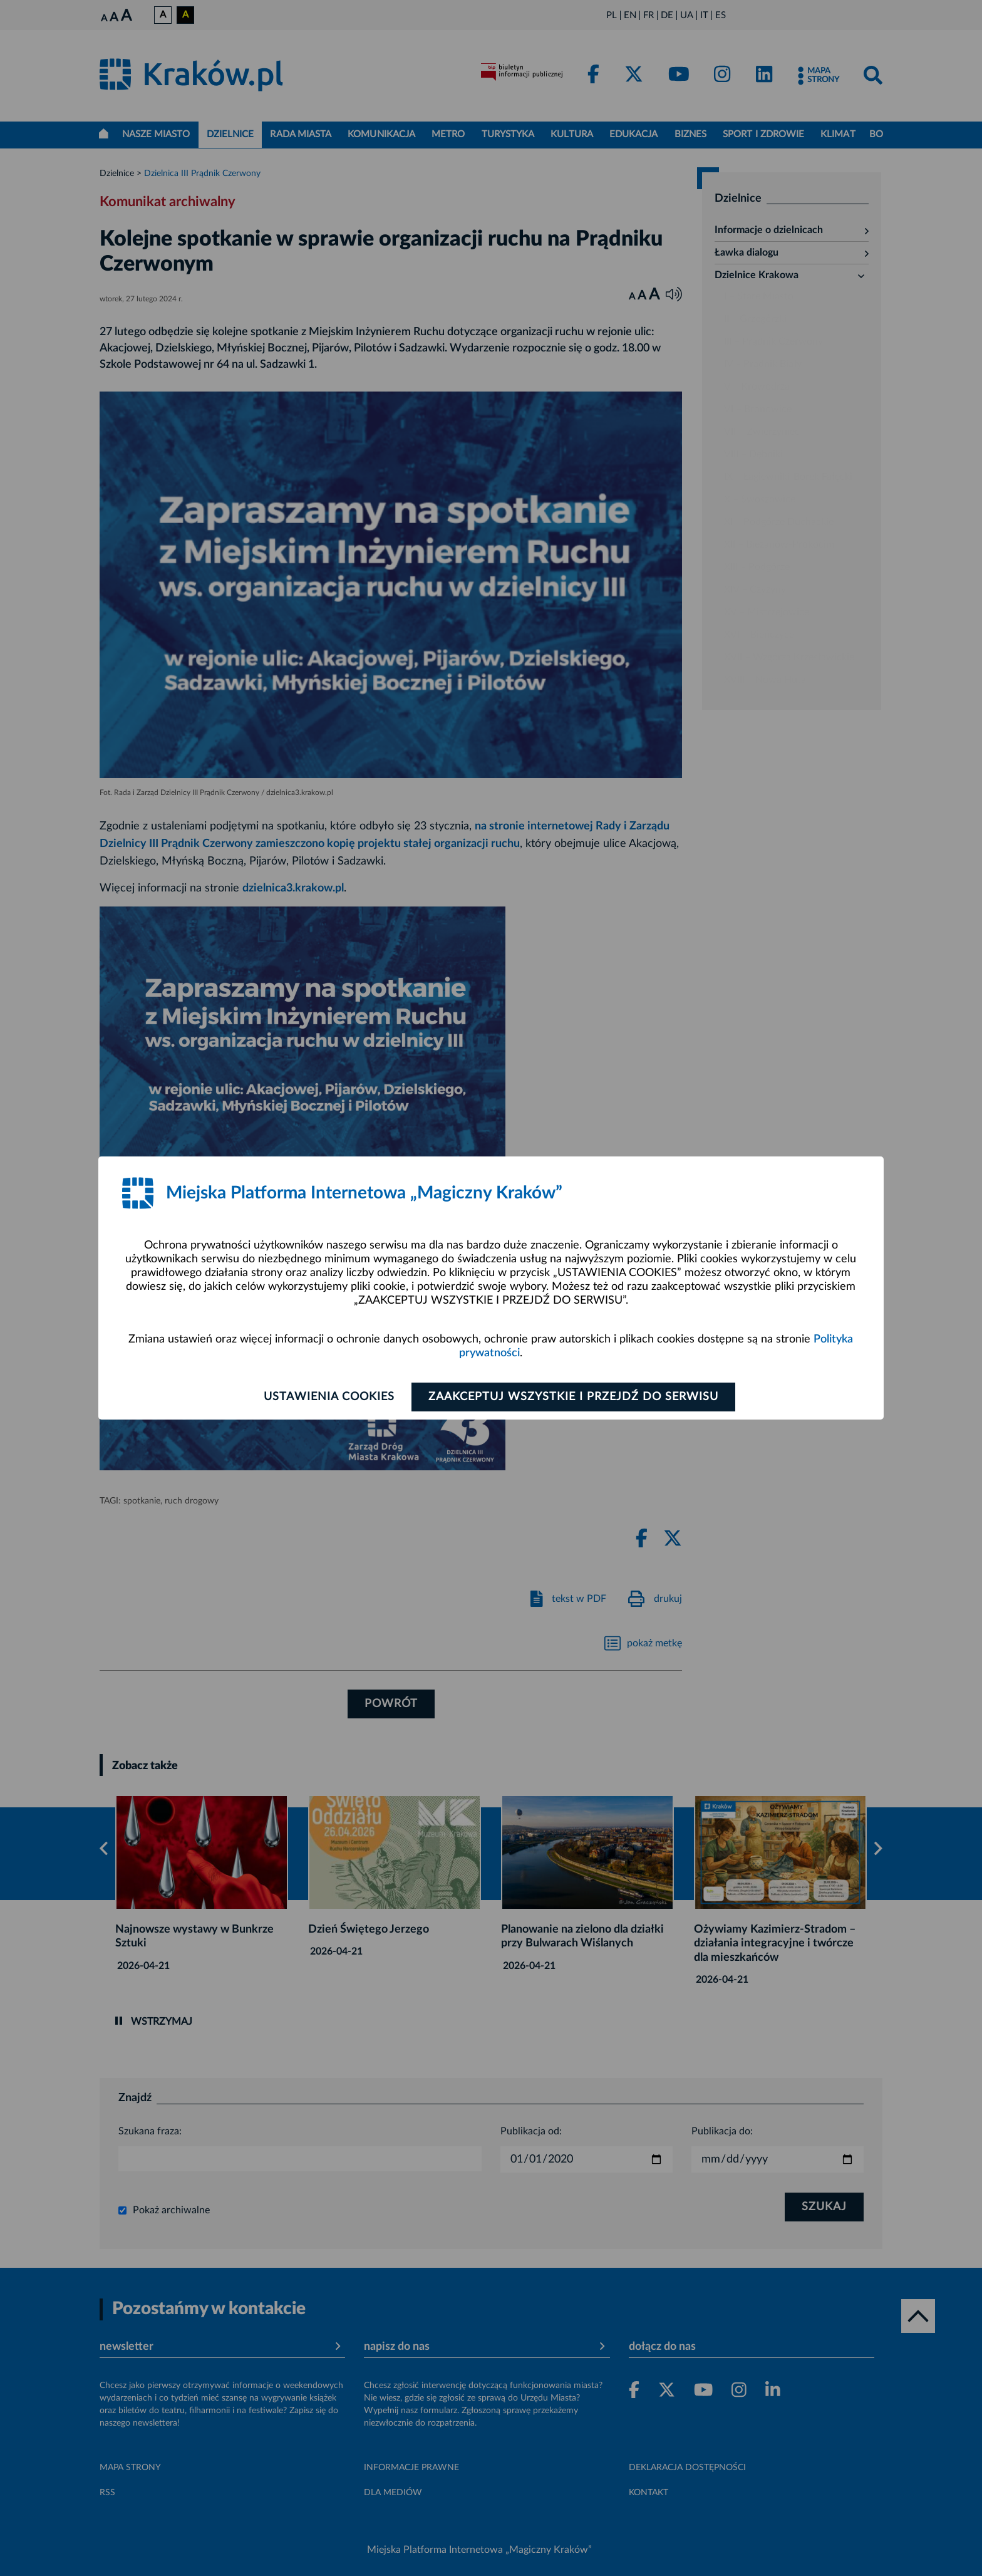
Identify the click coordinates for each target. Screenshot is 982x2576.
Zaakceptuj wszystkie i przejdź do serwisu (573, 1397)
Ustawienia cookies (329, 1397)
